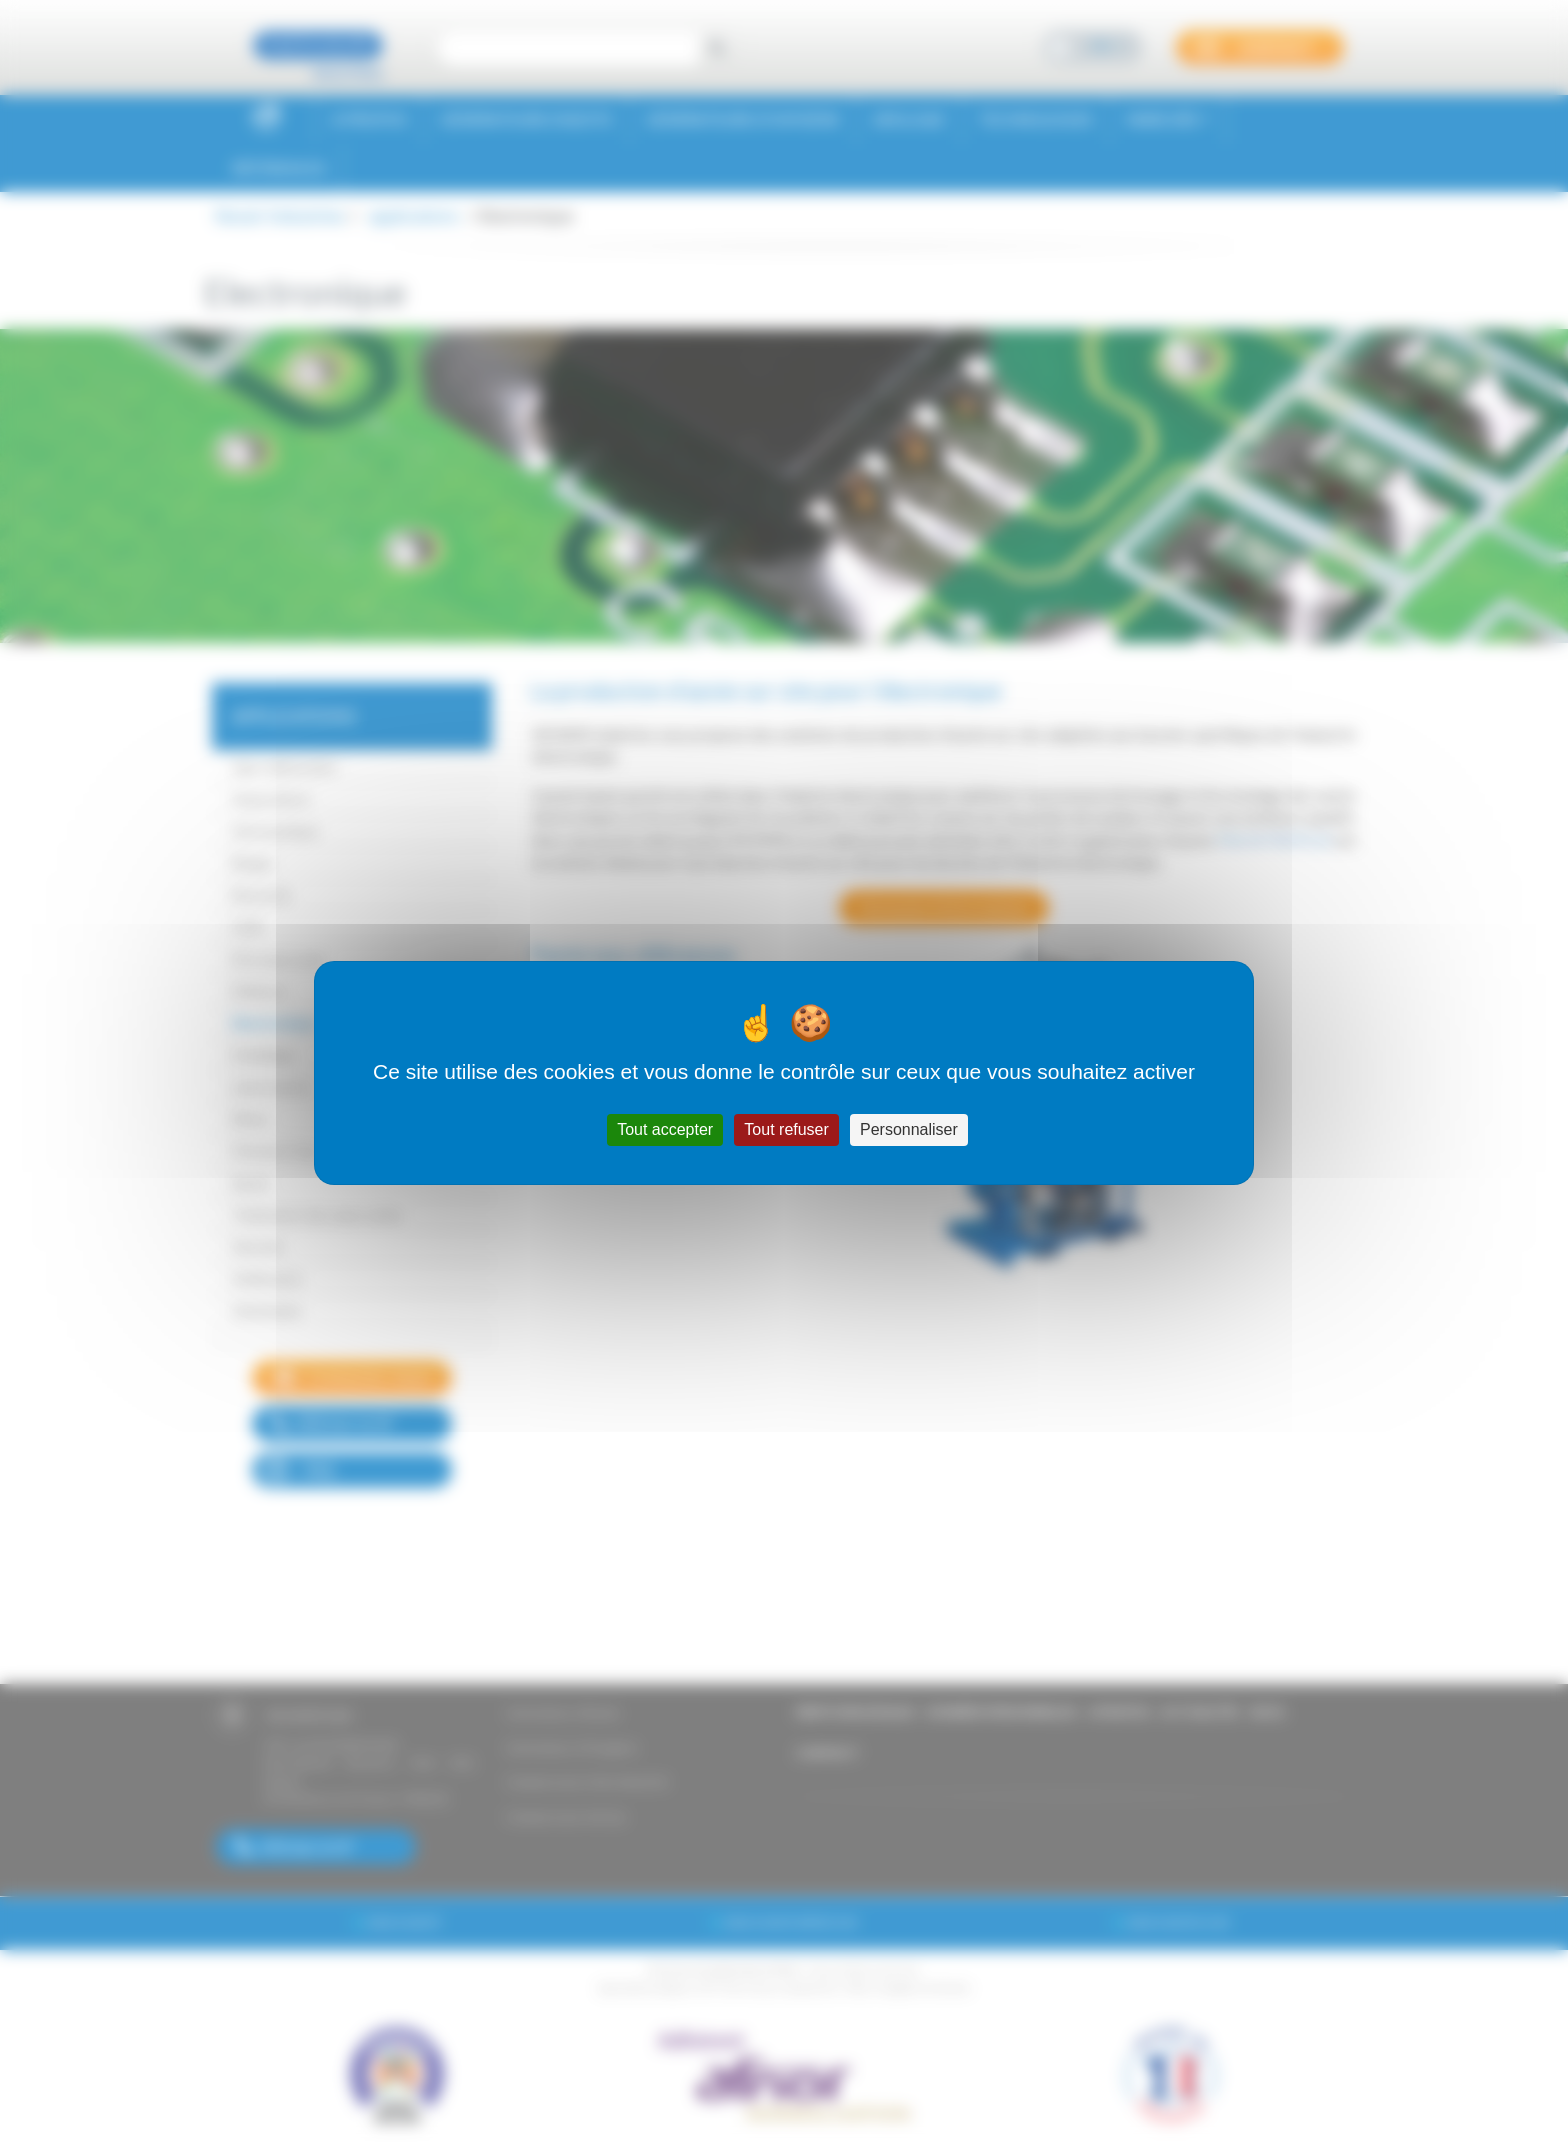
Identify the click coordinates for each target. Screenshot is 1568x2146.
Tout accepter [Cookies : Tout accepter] (665, 1129)
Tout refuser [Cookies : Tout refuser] (786, 1129)
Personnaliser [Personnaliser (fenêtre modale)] (909, 1129)
